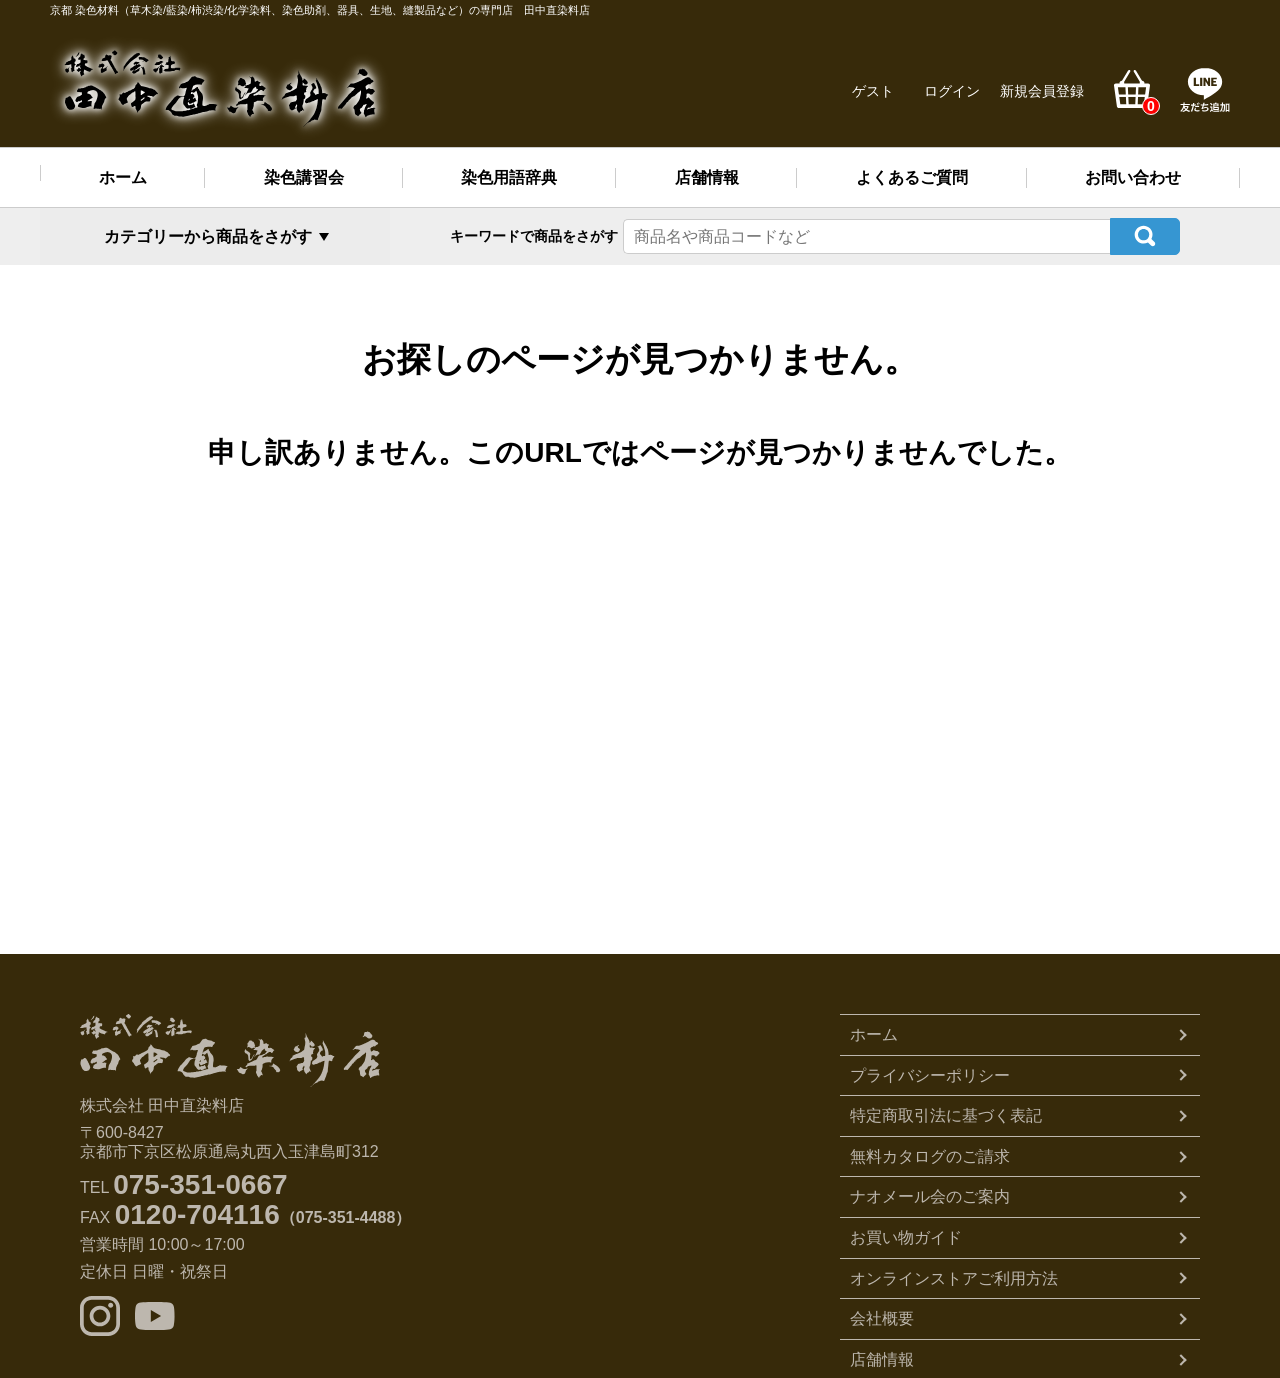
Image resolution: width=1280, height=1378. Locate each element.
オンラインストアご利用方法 (954, 1276)
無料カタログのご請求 (930, 1154)
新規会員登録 (1042, 91)
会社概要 (882, 1316)
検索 (1145, 235)
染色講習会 (304, 177)
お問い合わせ (1133, 177)
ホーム (123, 177)
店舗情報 (707, 177)
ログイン (952, 91)
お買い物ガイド (906, 1235)
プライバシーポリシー (930, 1073)
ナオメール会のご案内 (930, 1195)
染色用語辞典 (509, 177)
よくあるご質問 (912, 177)
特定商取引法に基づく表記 (946, 1114)
